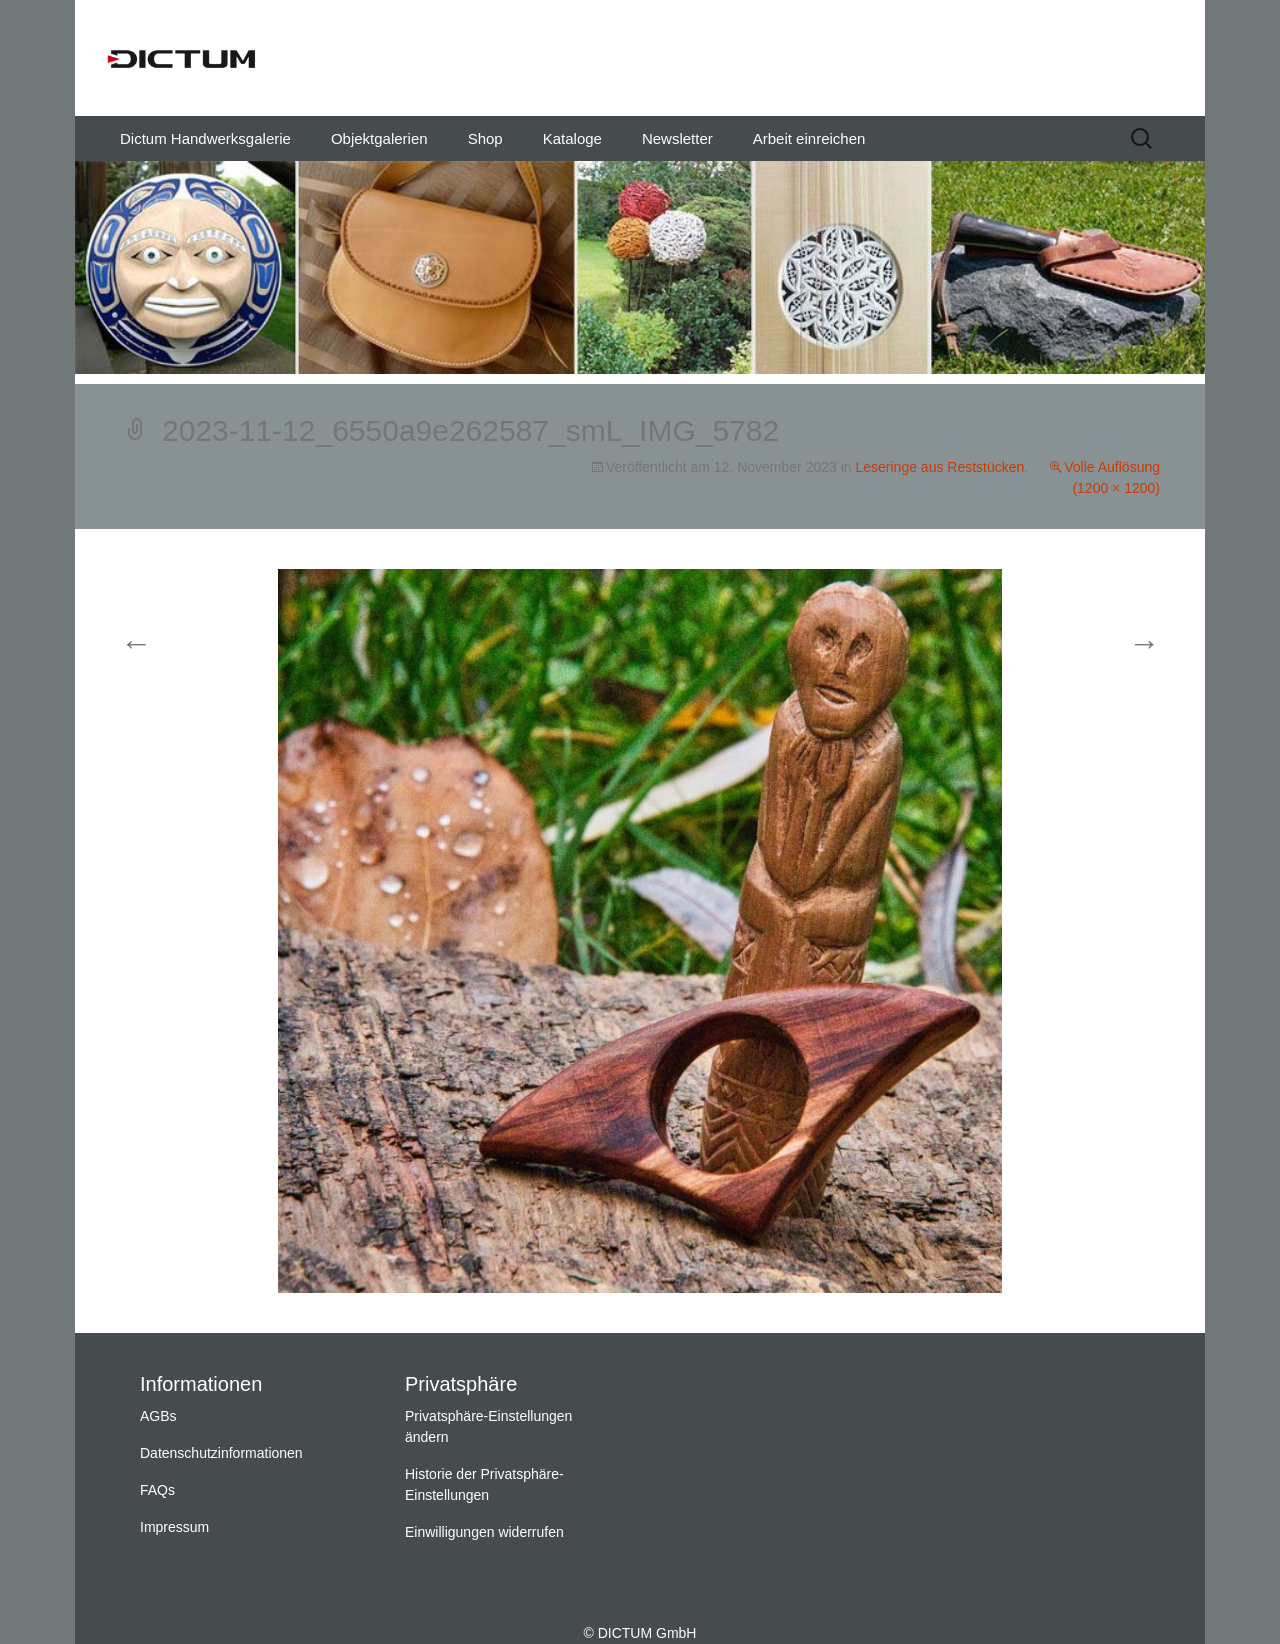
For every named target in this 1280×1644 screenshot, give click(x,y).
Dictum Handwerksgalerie (205, 138)
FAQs (157, 1490)
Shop (485, 138)
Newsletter (677, 138)
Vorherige (172, 644)
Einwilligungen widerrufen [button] (484, 1532)
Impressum (174, 1527)
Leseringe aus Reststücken (939, 467)
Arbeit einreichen (809, 138)
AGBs (158, 1416)
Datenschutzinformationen (221, 1453)
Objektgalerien (379, 138)
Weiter (1119, 644)
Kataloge (572, 138)
